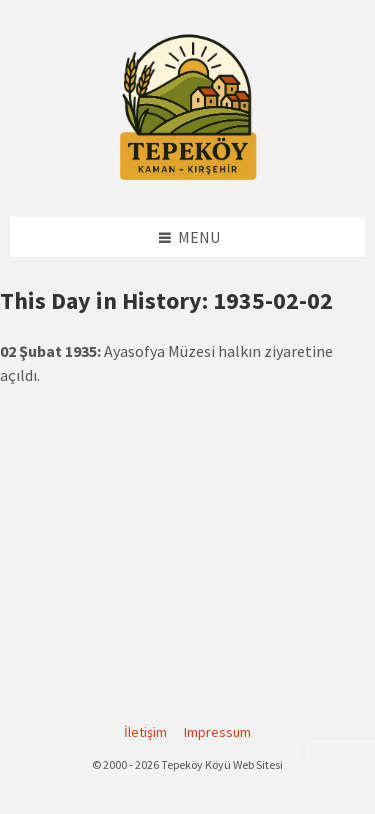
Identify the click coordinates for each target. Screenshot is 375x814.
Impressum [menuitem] (217, 732)
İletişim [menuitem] (145, 732)
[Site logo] (188, 177)
